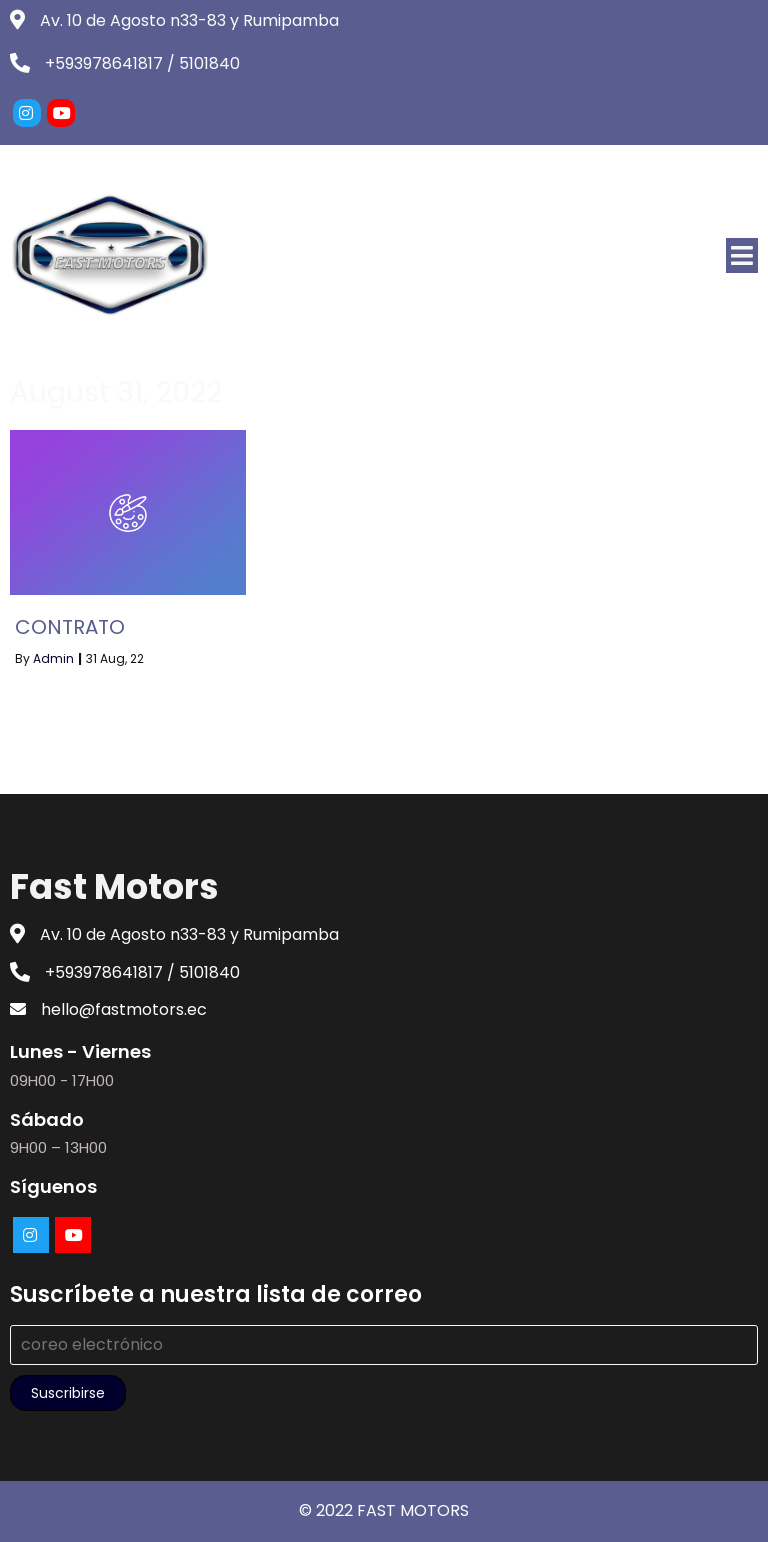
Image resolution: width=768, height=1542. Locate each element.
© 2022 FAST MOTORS (384, 1510)
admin (53, 658)
